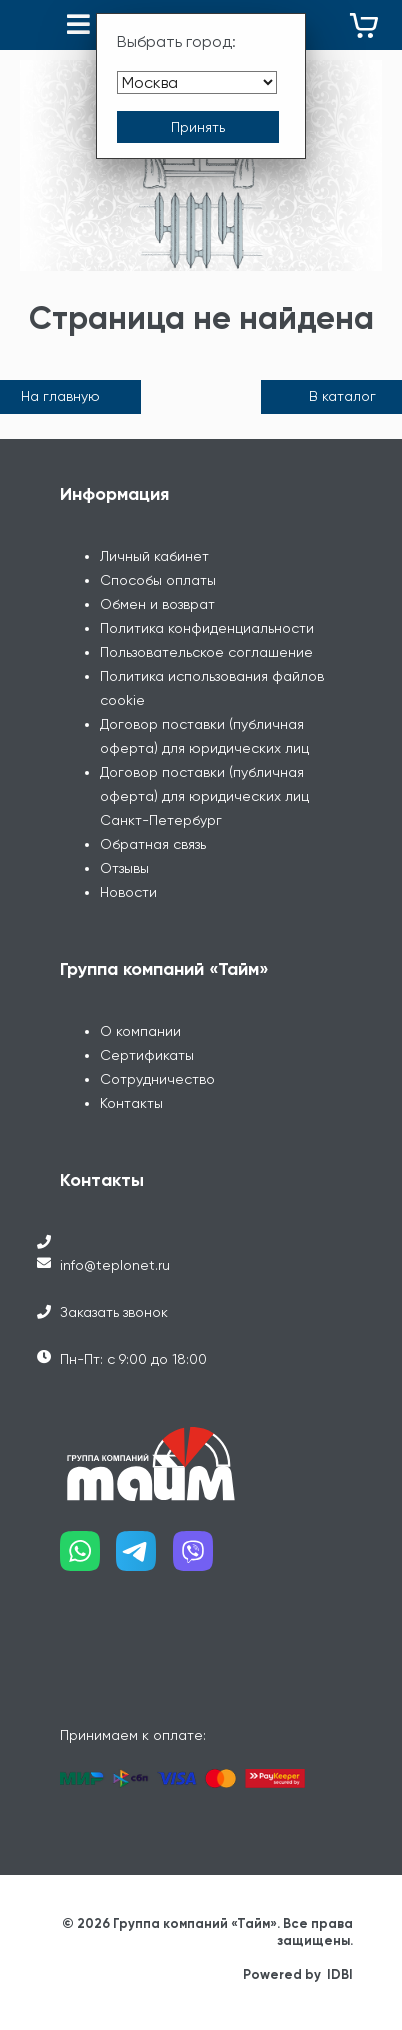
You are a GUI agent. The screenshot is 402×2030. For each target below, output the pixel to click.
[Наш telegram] (144, 1558)
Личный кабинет (154, 556)
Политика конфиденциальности (207, 628)
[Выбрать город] (197, 82)
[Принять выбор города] (198, 127)
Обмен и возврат (157, 604)
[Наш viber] (201, 1558)
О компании (140, 1031)
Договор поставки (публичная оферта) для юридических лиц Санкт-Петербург (204, 796)
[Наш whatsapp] (88, 1558)
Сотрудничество (157, 1079)
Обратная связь (153, 844)
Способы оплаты (158, 580)
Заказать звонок (114, 1312)
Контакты (131, 1103)
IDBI (340, 1974)
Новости (128, 892)
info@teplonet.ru (115, 1265)
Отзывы (124, 868)
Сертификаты (147, 1055)
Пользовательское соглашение (206, 652)
